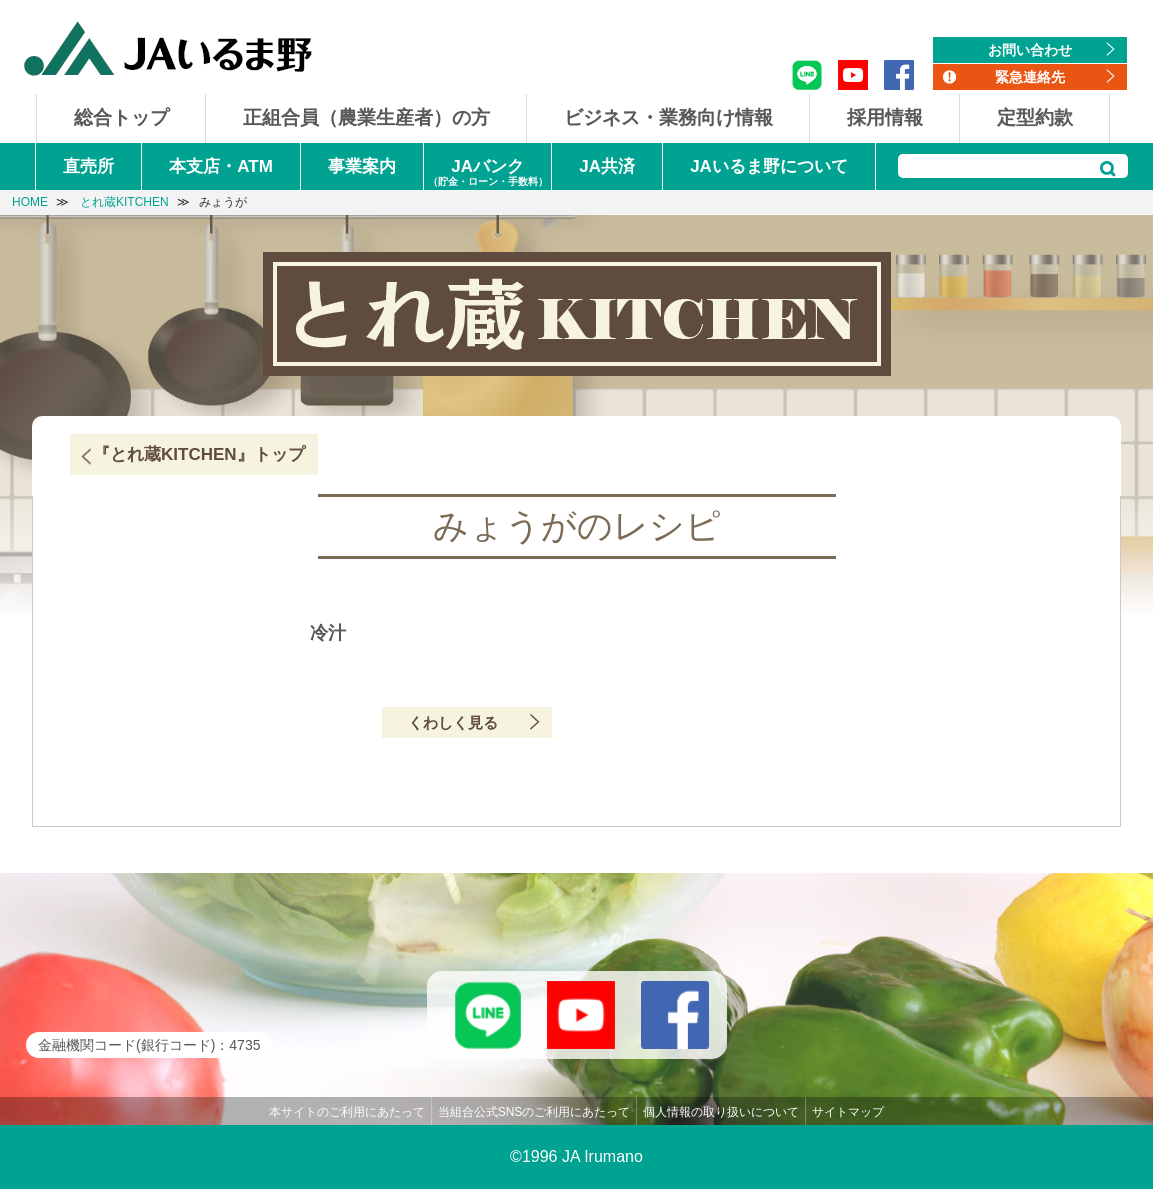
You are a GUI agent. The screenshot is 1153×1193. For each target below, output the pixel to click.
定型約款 (1035, 117)
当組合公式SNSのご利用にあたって (534, 1116)
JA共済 (607, 166)
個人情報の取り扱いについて (721, 1116)
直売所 (88, 166)
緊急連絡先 (1030, 77)
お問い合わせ (1030, 50)
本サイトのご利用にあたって (347, 1116)
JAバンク (487, 173)
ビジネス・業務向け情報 (668, 117)
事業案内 (362, 166)
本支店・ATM (221, 166)
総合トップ (121, 117)
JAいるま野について (769, 166)
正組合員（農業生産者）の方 (366, 117)
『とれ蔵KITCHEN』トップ (199, 454)
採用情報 (885, 117)
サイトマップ (848, 1116)
